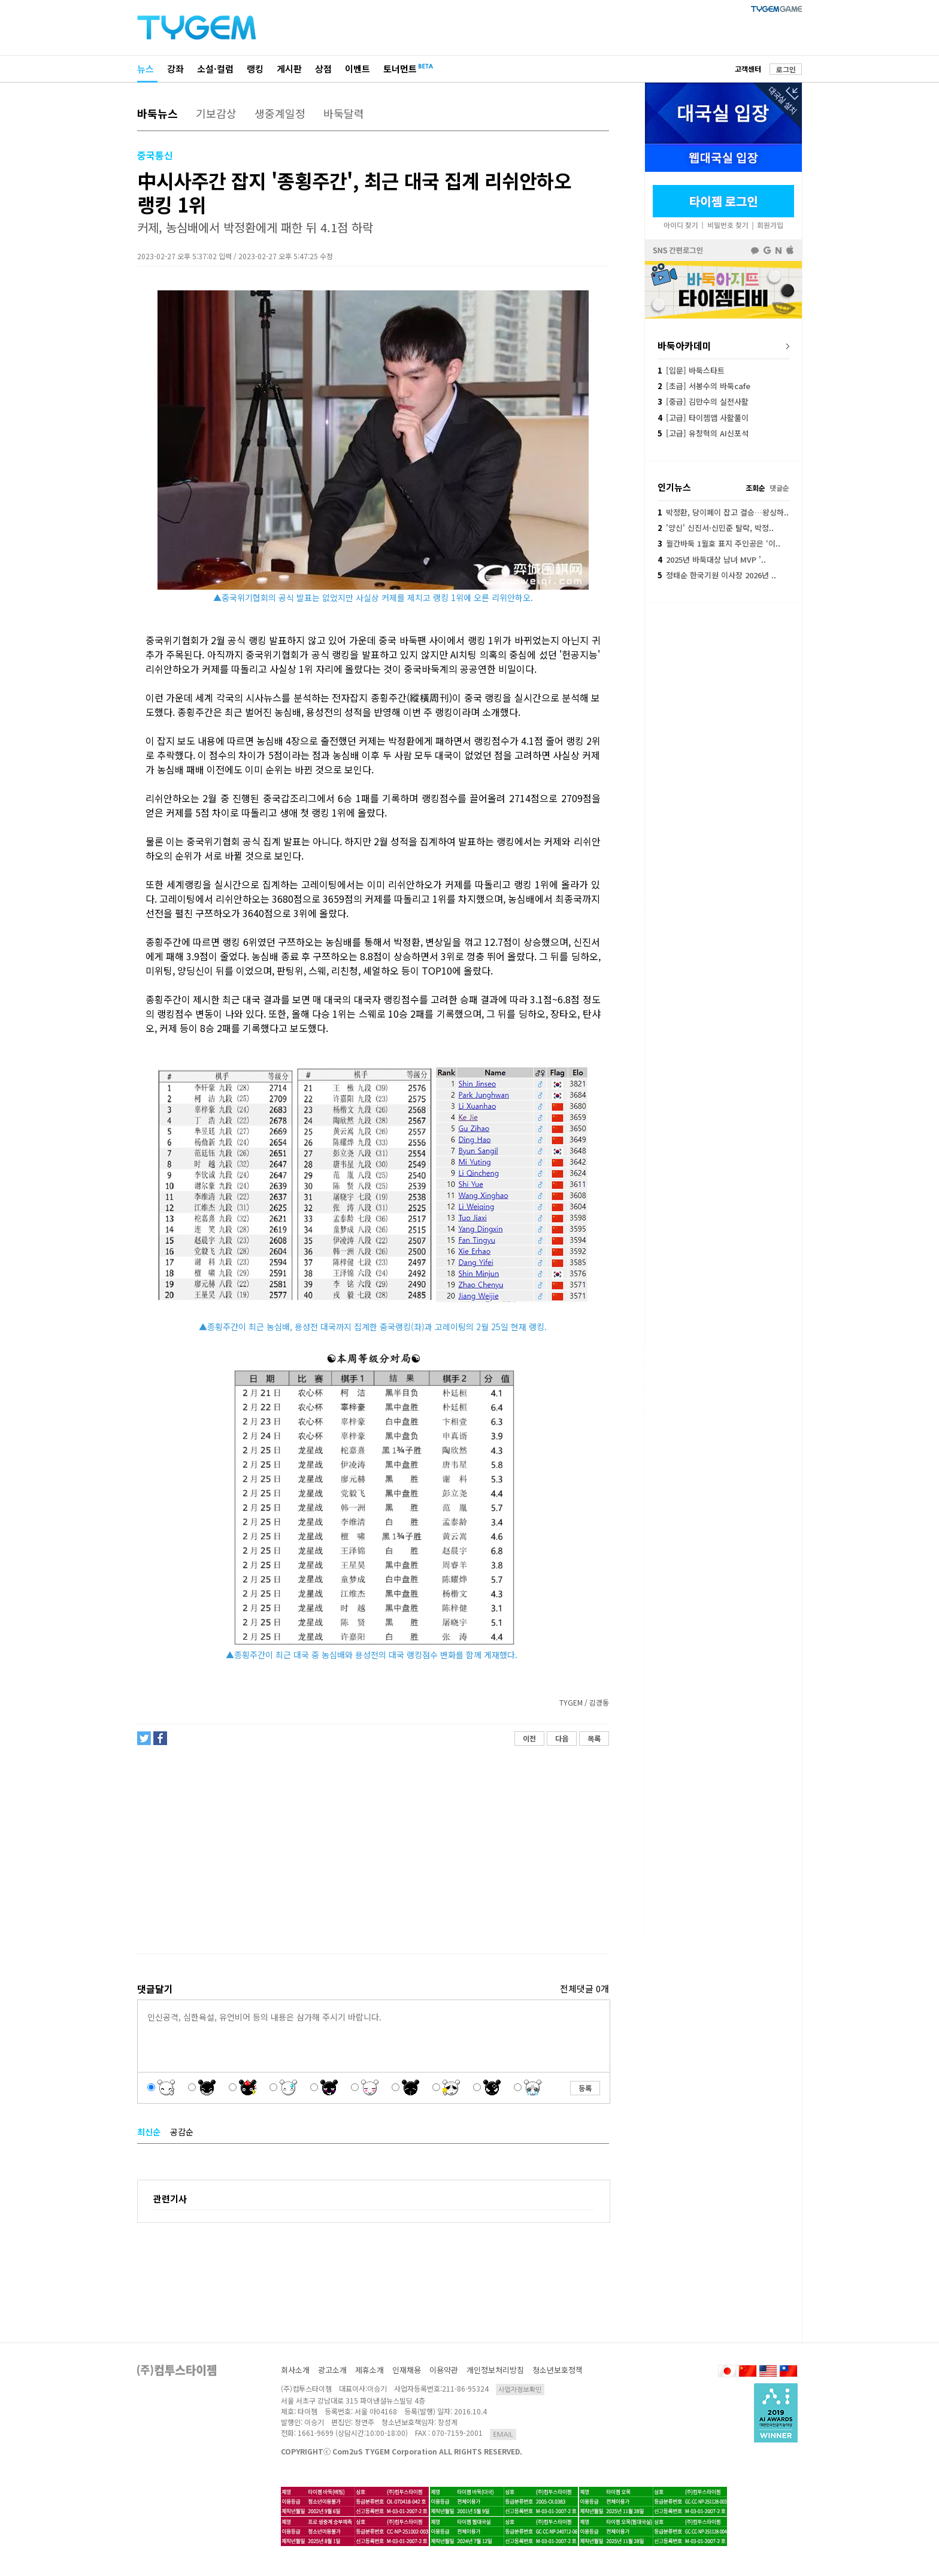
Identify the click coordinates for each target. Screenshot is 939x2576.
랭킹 (255, 68)
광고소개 (332, 2369)
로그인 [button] (786, 69)
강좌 (175, 68)
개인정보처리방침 (495, 2369)
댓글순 (779, 488)
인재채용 (406, 2369)
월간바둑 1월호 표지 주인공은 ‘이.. (719, 543)
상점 (323, 68)
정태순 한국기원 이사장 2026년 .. (717, 575)
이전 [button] (529, 1738)
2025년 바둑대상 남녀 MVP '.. (712, 559)
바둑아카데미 (684, 345)
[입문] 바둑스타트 (691, 370)
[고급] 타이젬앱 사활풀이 (703, 417)
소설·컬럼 (215, 68)
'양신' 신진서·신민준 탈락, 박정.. (716, 527)
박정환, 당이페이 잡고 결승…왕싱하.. (723, 512)
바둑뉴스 (157, 113)
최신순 (148, 2132)
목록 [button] (594, 1738)
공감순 (181, 2132)
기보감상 (216, 113)
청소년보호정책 (557, 2369)
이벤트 (357, 68)
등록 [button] (585, 2088)
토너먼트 (400, 68)
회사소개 (295, 2369)
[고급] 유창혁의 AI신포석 (703, 433)
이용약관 (443, 2369)
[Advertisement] (372, 1850)
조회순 (755, 488)
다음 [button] (561, 1738)
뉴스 (145, 68)
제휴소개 (369, 2369)
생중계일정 (280, 113)
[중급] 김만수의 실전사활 (703, 401)
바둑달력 (343, 113)
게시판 (289, 68)
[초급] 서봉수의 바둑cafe (704, 386)
